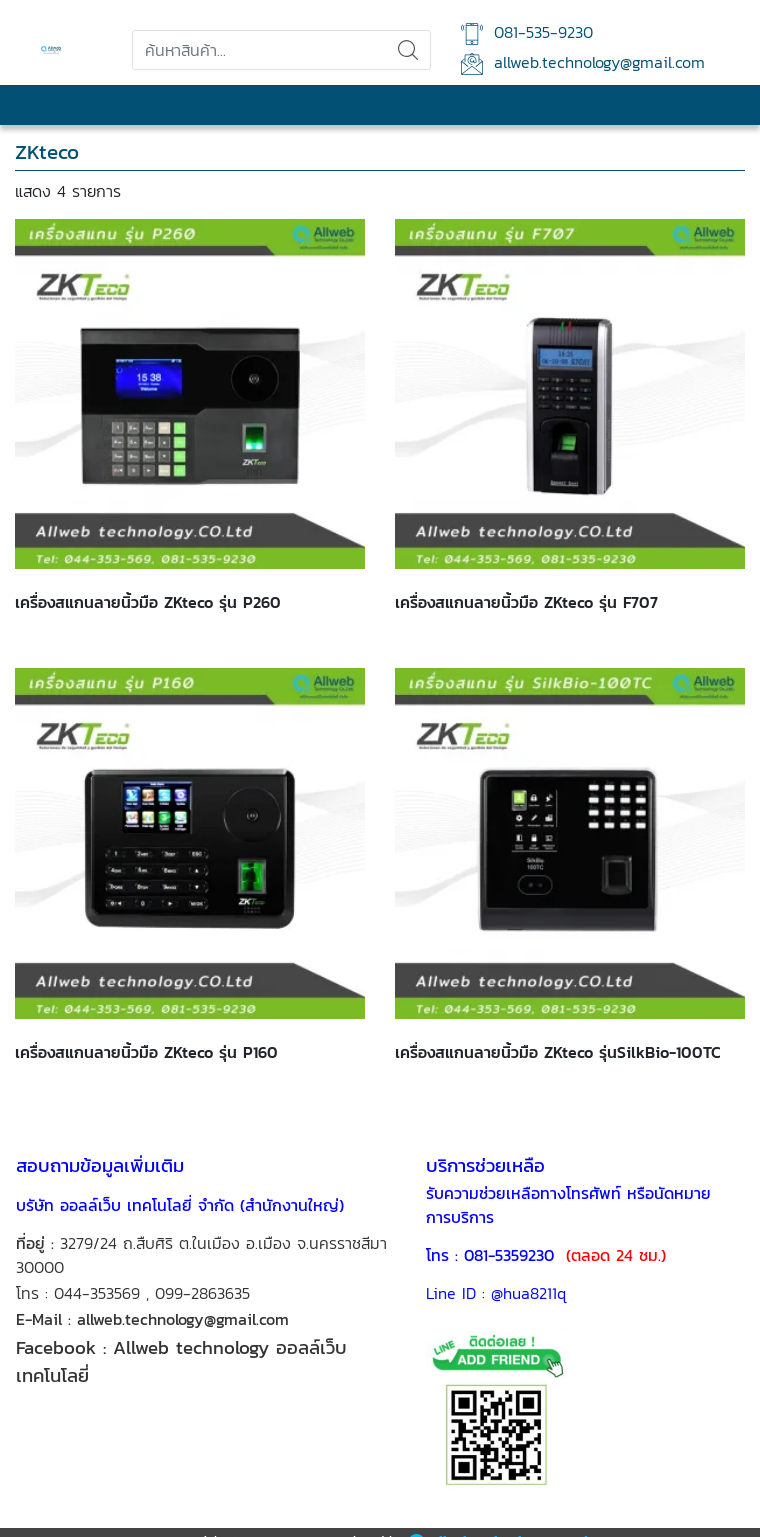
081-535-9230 (527, 32)
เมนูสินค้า (69, 104)
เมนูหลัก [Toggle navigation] (695, 104)
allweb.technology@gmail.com (583, 62)
